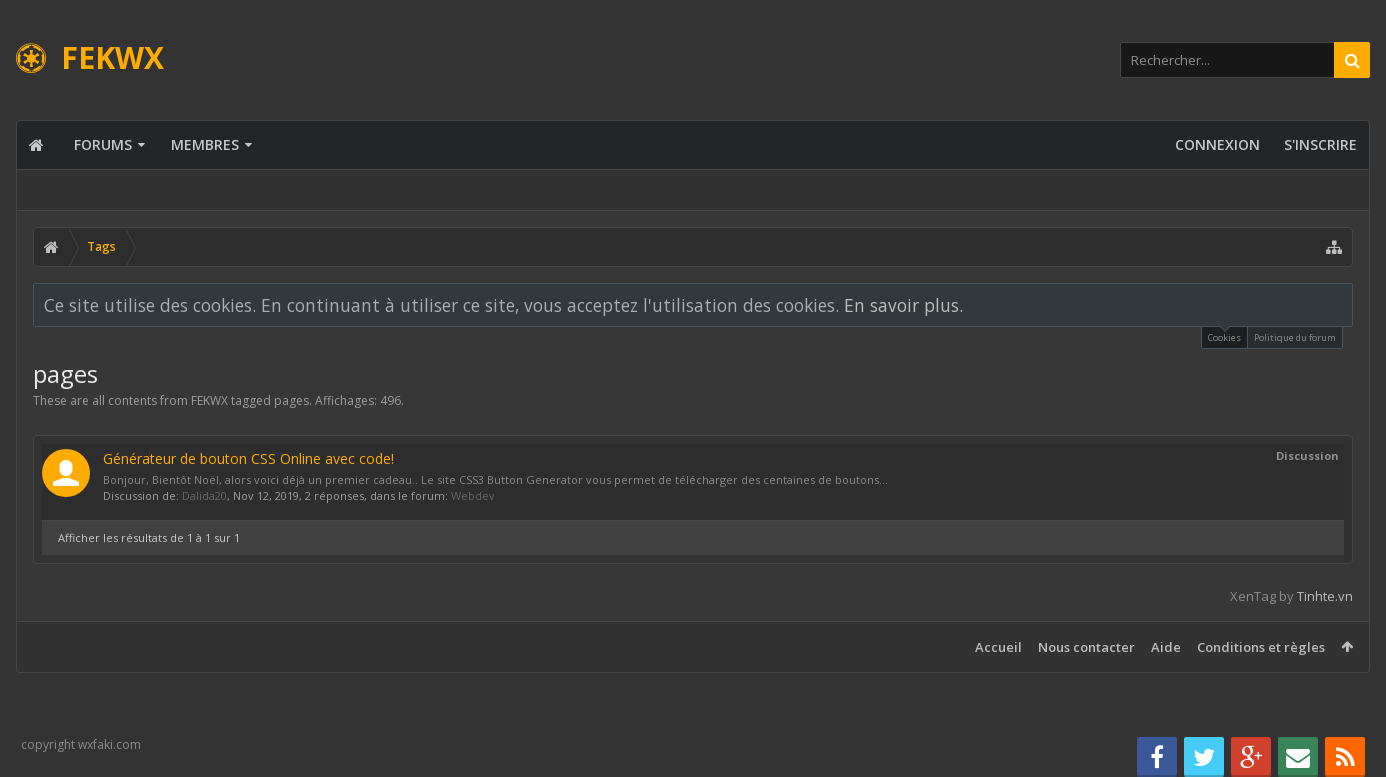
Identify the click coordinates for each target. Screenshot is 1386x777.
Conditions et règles (1261, 647)
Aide (1166, 647)
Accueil (998, 647)
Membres (205, 144)
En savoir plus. (903, 305)
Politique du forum (1295, 337)
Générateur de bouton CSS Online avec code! (248, 458)
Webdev (473, 495)
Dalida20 (204, 495)
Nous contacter (1086, 647)
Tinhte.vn (1325, 596)
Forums (103, 144)
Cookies (1224, 335)
